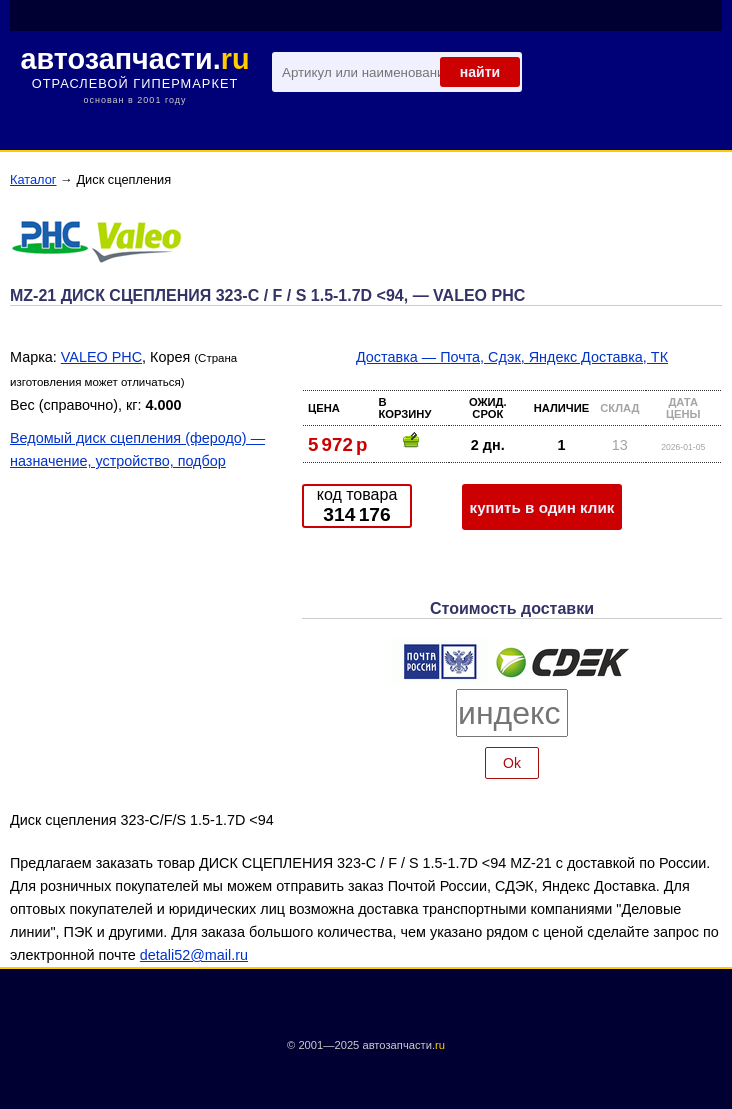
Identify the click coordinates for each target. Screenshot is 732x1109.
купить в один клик (542, 507)
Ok (512, 763)
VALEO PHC (101, 357)
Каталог (33, 179)
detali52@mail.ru (194, 955)
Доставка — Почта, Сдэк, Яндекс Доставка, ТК (512, 357)
